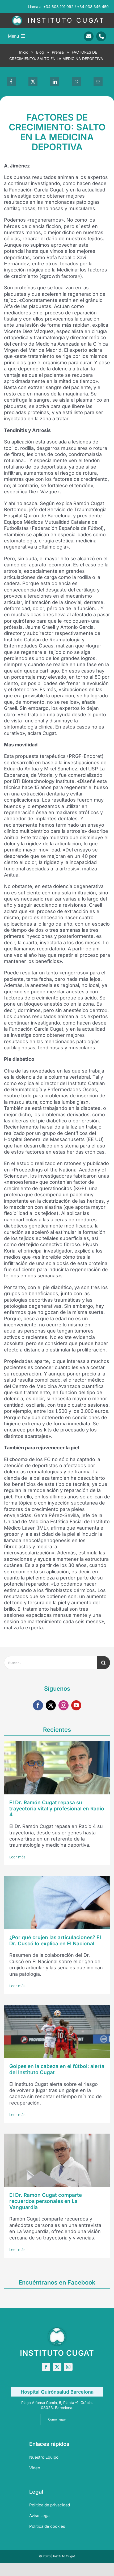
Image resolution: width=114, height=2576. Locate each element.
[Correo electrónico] (98, 81)
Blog (40, 52)
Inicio (23, 52)
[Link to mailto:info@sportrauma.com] (89, 36)
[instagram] (63, 1705)
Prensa (58, 52)
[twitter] (51, 1705)
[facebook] (38, 1705)
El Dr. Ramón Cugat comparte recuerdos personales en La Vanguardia (45, 2201)
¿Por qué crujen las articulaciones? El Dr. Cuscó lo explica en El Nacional (55, 1940)
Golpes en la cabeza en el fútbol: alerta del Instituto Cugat (56, 2069)
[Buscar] (103, 1662)
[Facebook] (11, 81)
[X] (33, 81)
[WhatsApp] (76, 81)
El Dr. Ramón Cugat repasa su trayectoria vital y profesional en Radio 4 (56, 1808)
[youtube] (76, 1705)
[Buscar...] (50, 1662)
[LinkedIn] (55, 81)
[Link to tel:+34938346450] (101, 36)
